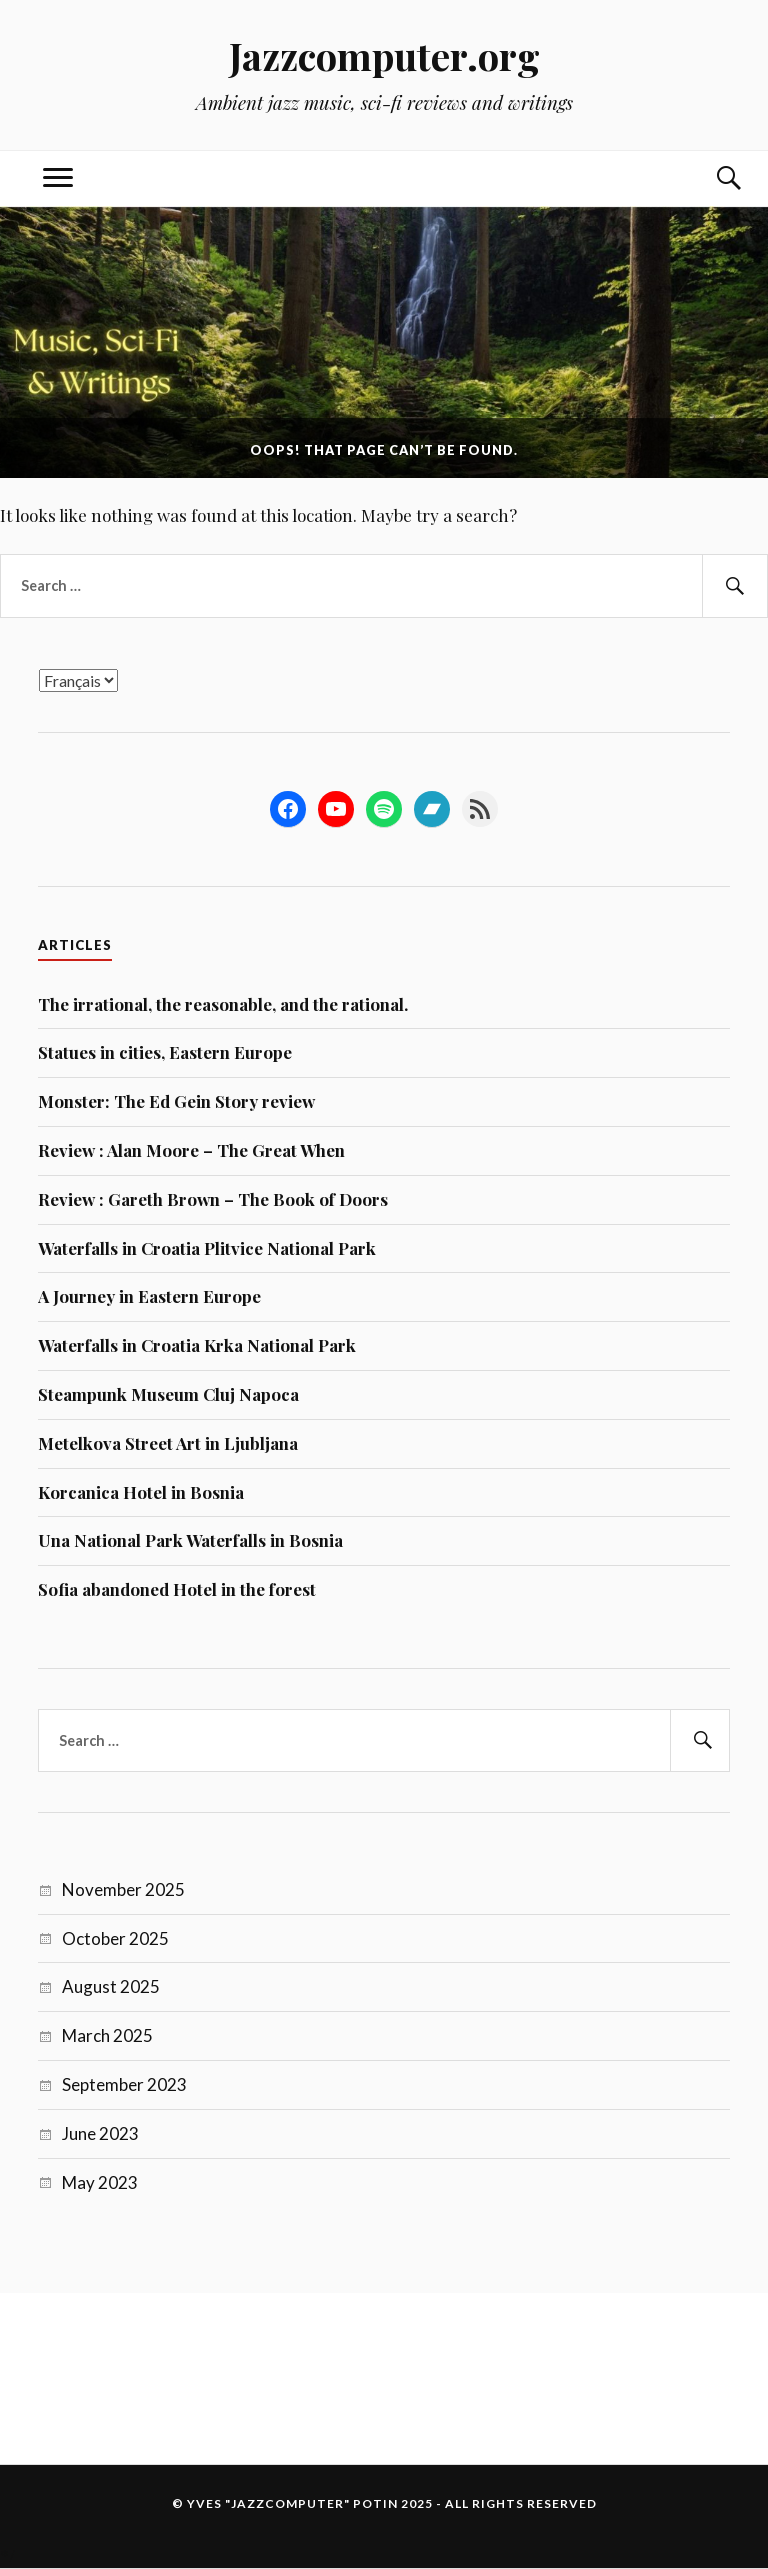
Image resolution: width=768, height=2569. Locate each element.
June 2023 (100, 2133)
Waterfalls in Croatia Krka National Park (197, 1345)
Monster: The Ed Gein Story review (176, 1101)
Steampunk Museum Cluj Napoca (168, 1394)
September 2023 (124, 2084)
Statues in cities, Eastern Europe (165, 1052)
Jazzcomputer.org (384, 55)
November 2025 (123, 1889)
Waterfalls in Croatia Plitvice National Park (207, 1248)
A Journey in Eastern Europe (149, 1296)
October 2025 (115, 1938)
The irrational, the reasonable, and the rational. (223, 1004)
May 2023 (100, 2182)
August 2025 (111, 1986)
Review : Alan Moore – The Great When (191, 1150)
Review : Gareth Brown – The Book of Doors (213, 1199)
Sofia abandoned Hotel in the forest (177, 1589)
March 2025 (107, 2035)
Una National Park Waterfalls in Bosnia (190, 1540)
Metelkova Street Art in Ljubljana (168, 1443)
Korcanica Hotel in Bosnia (141, 1492)
